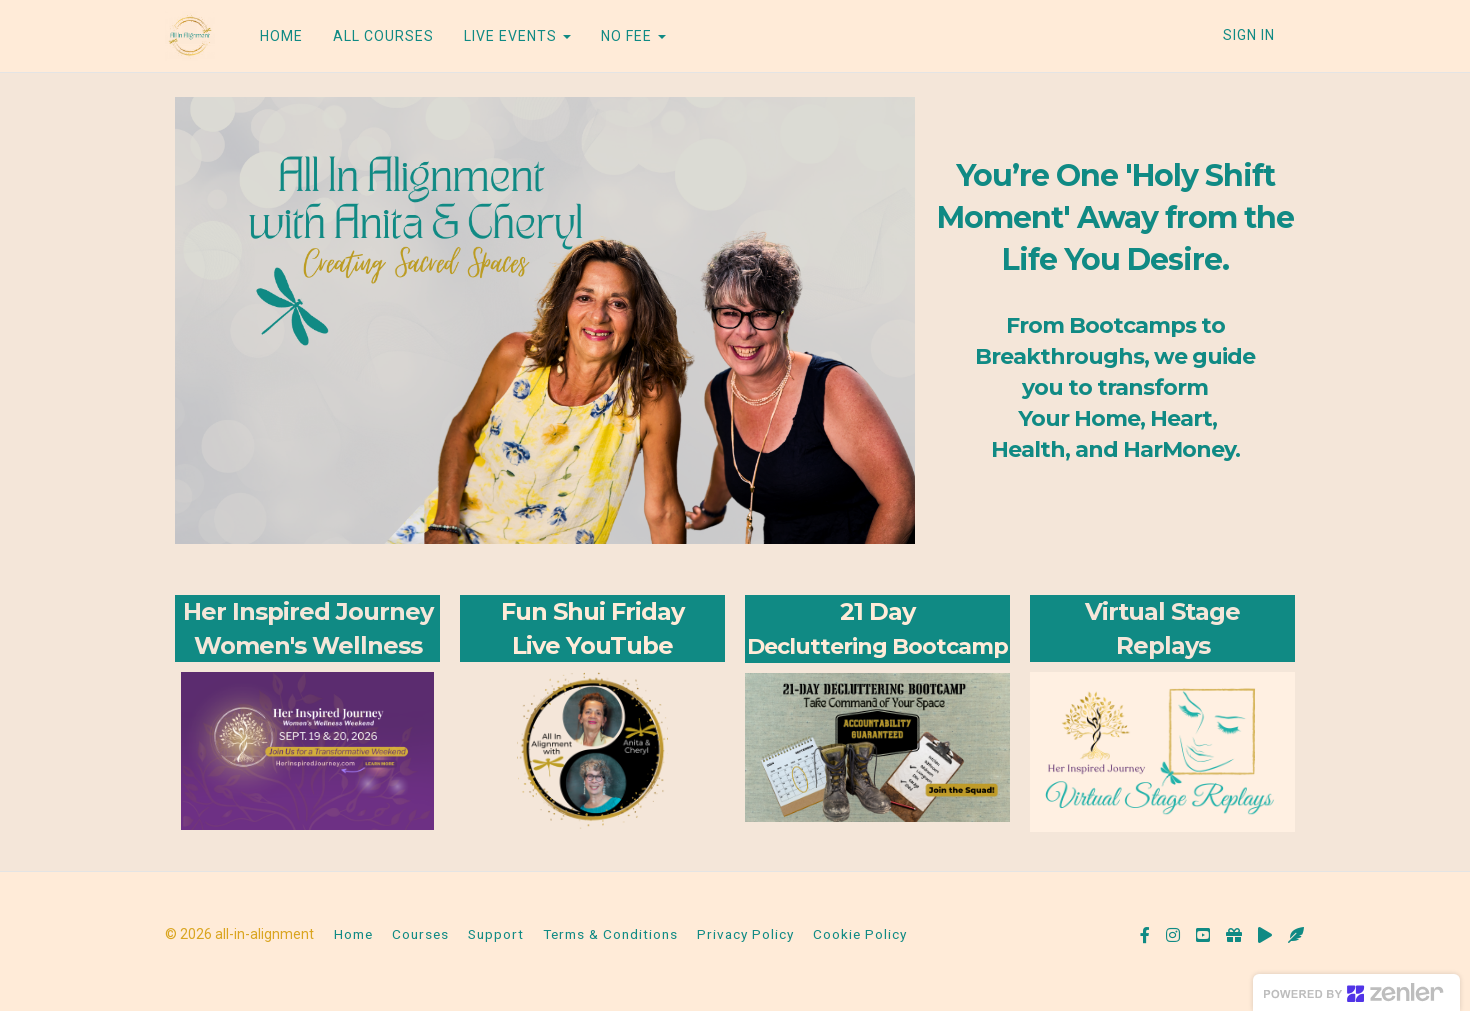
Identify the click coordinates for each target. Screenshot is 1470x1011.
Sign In (1249, 35)
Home (353, 934)
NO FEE (633, 36)
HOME (281, 36)
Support (496, 934)
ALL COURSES (383, 36)
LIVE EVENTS (517, 36)
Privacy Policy (745, 934)
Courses (420, 934)
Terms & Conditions (610, 934)
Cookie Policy (860, 934)
